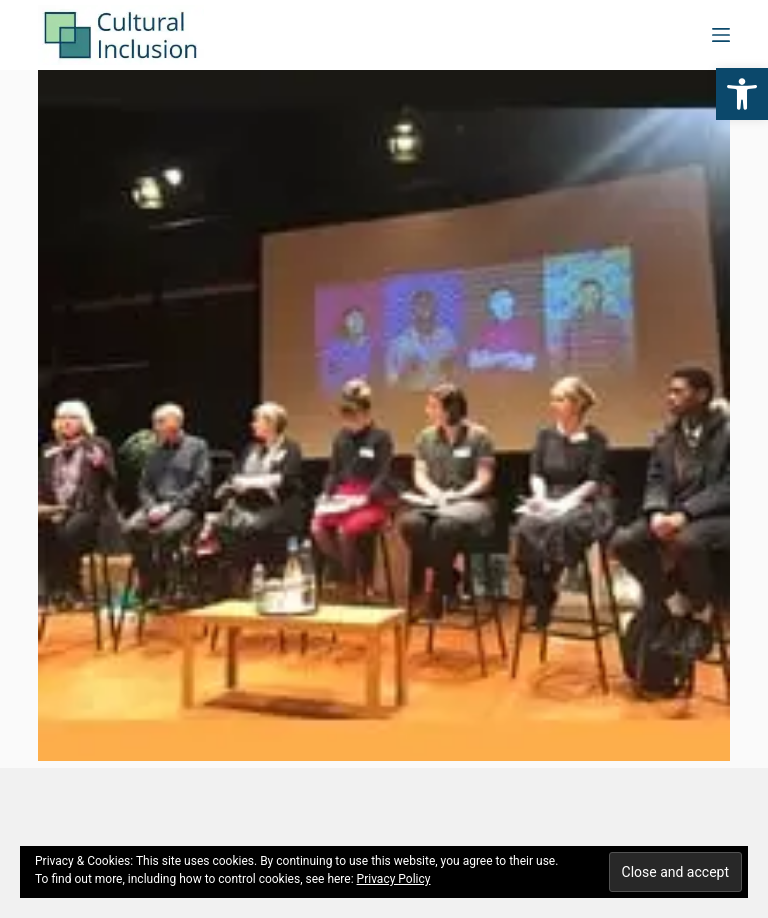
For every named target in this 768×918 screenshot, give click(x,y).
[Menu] (721, 35)
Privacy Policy (394, 879)
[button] (742, 94)
